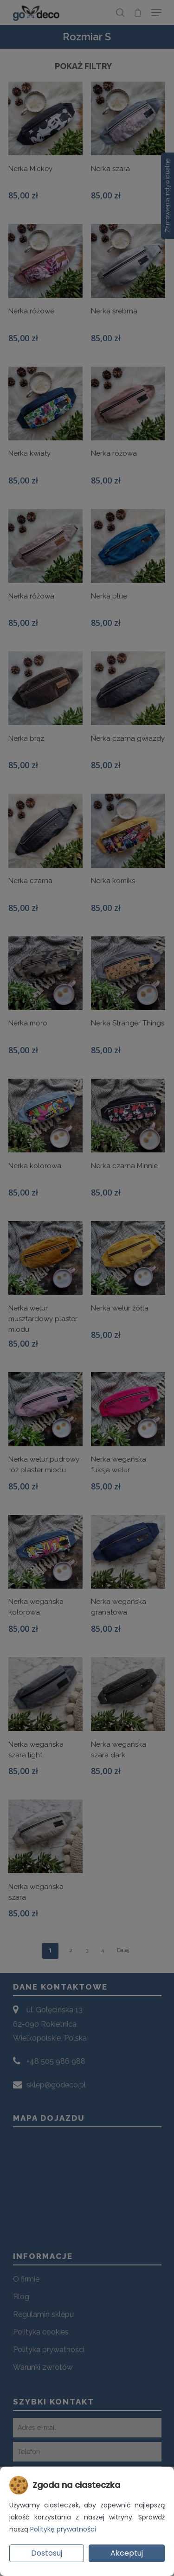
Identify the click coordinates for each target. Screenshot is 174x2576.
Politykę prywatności (63, 2529)
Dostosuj (46, 2553)
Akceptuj (126, 2553)
